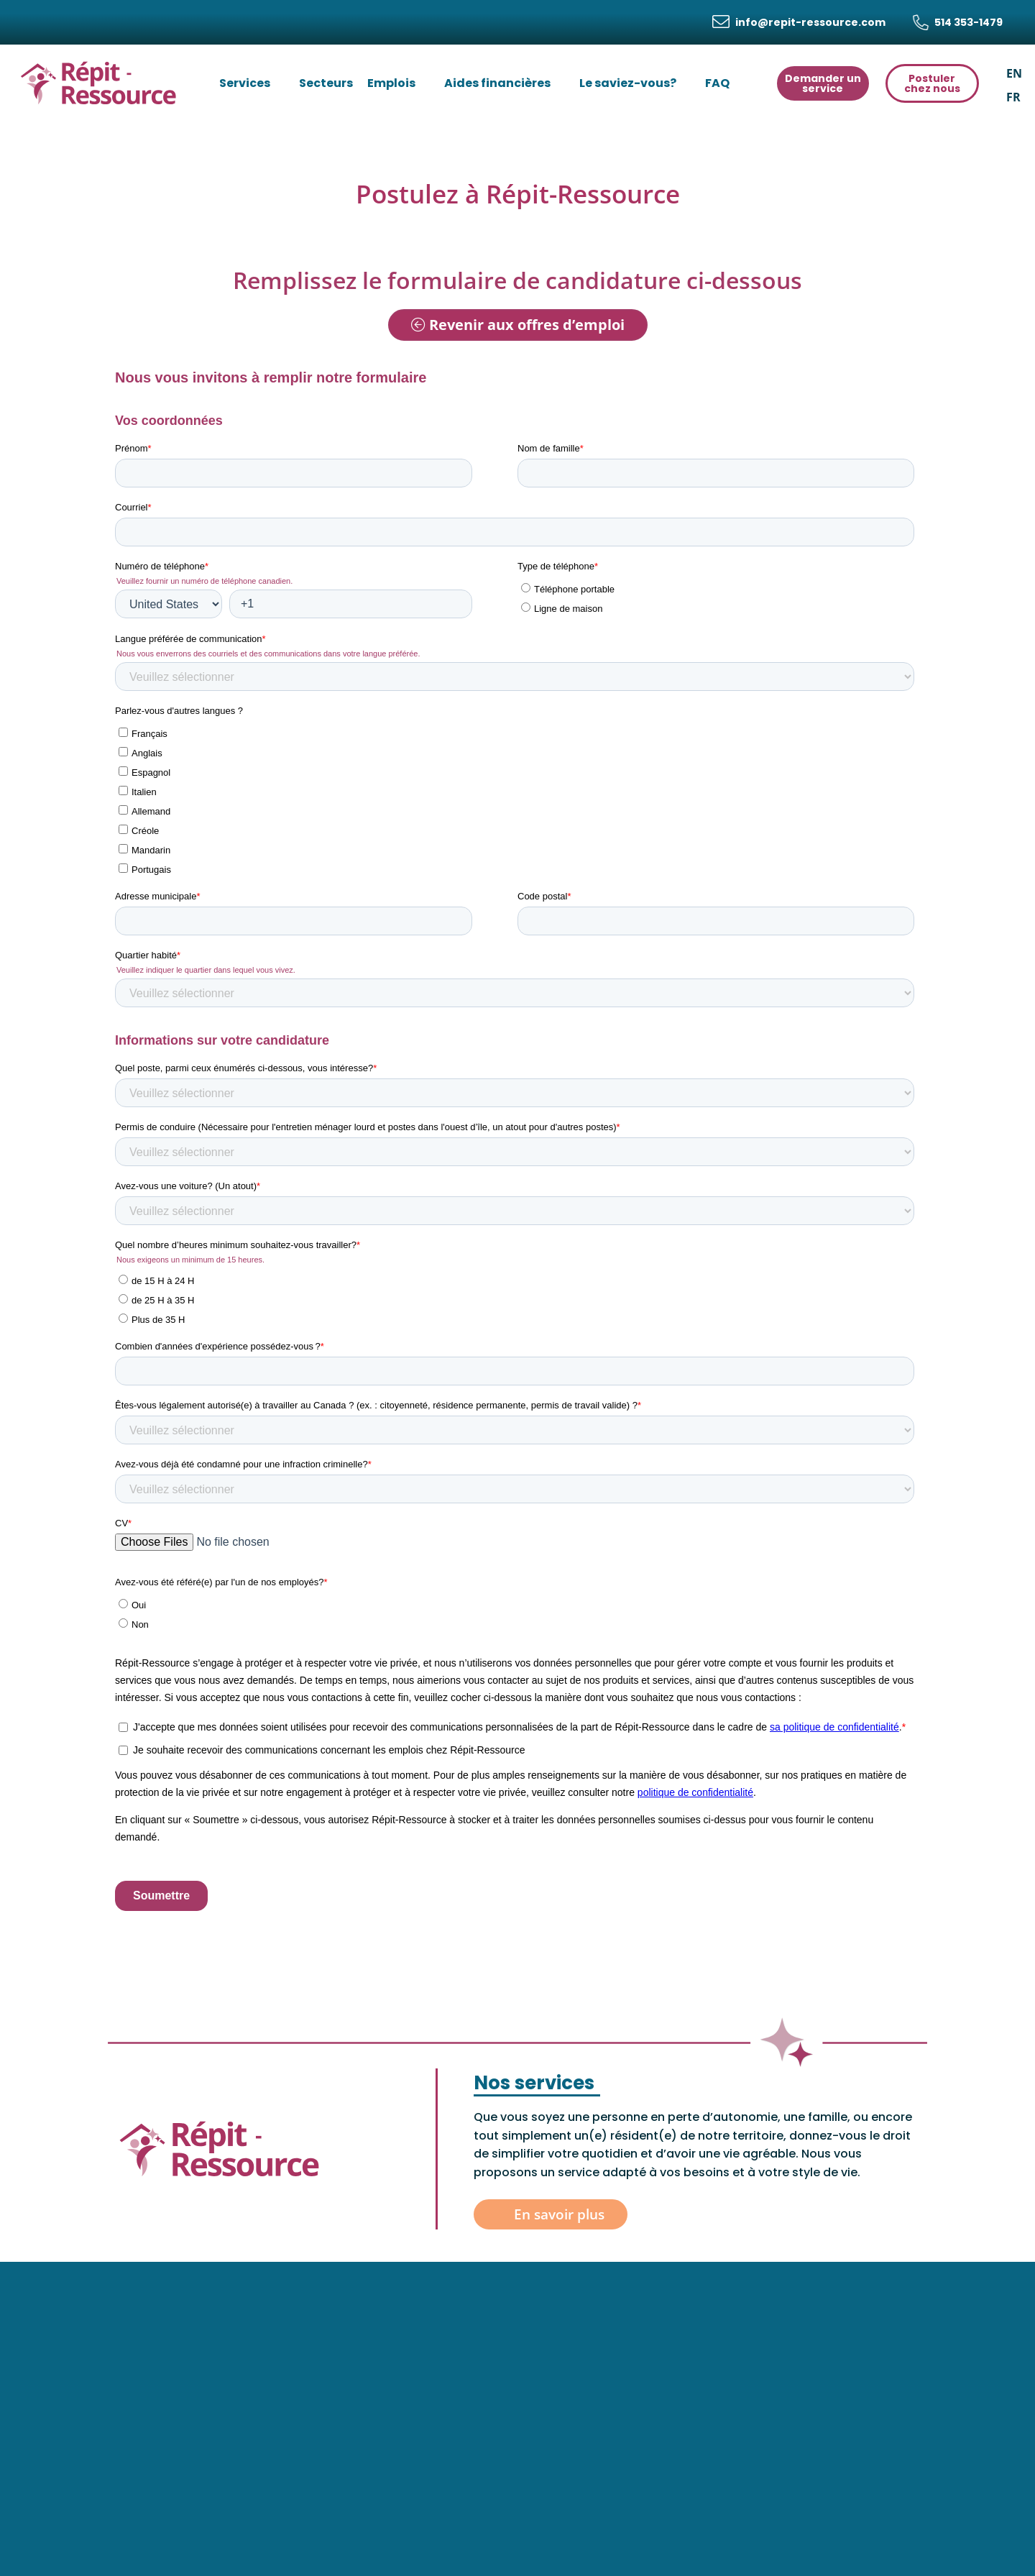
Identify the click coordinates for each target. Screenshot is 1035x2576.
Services (252, 83)
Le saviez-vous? (635, 83)
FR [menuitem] (1013, 96)
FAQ (724, 83)
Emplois (398, 83)
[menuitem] (1014, 73)
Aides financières (504, 83)
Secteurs (326, 83)
